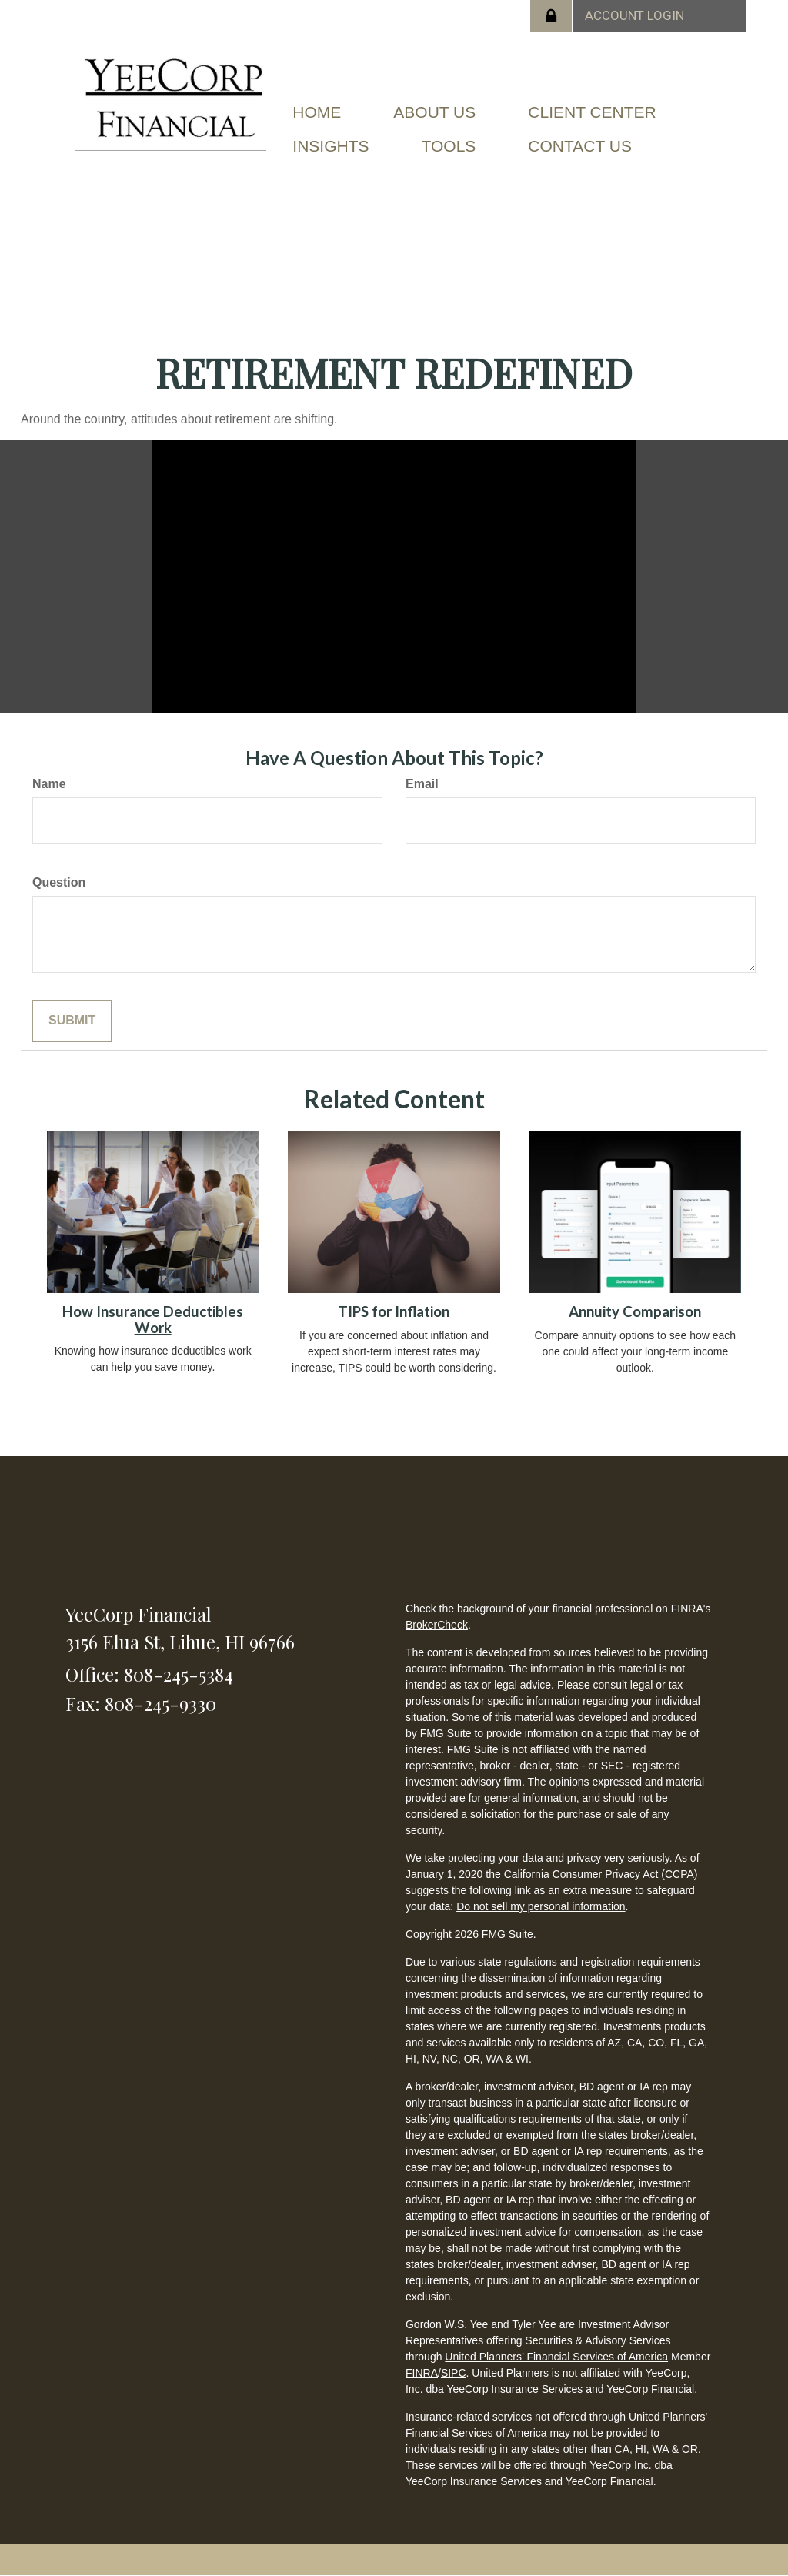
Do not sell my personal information (540, 1906)
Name (49, 783)
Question (58, 882)
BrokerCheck (437, 1625)
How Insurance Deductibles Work (152, 1319)
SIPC (453, 2373)
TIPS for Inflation (393, 1311)
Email (422, 783)
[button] (434, 112)
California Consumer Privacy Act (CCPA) (601, 1874)
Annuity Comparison (635, 1311)
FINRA (422, 2373)
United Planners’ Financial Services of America (556, 2356)
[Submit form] (72, 1021)
